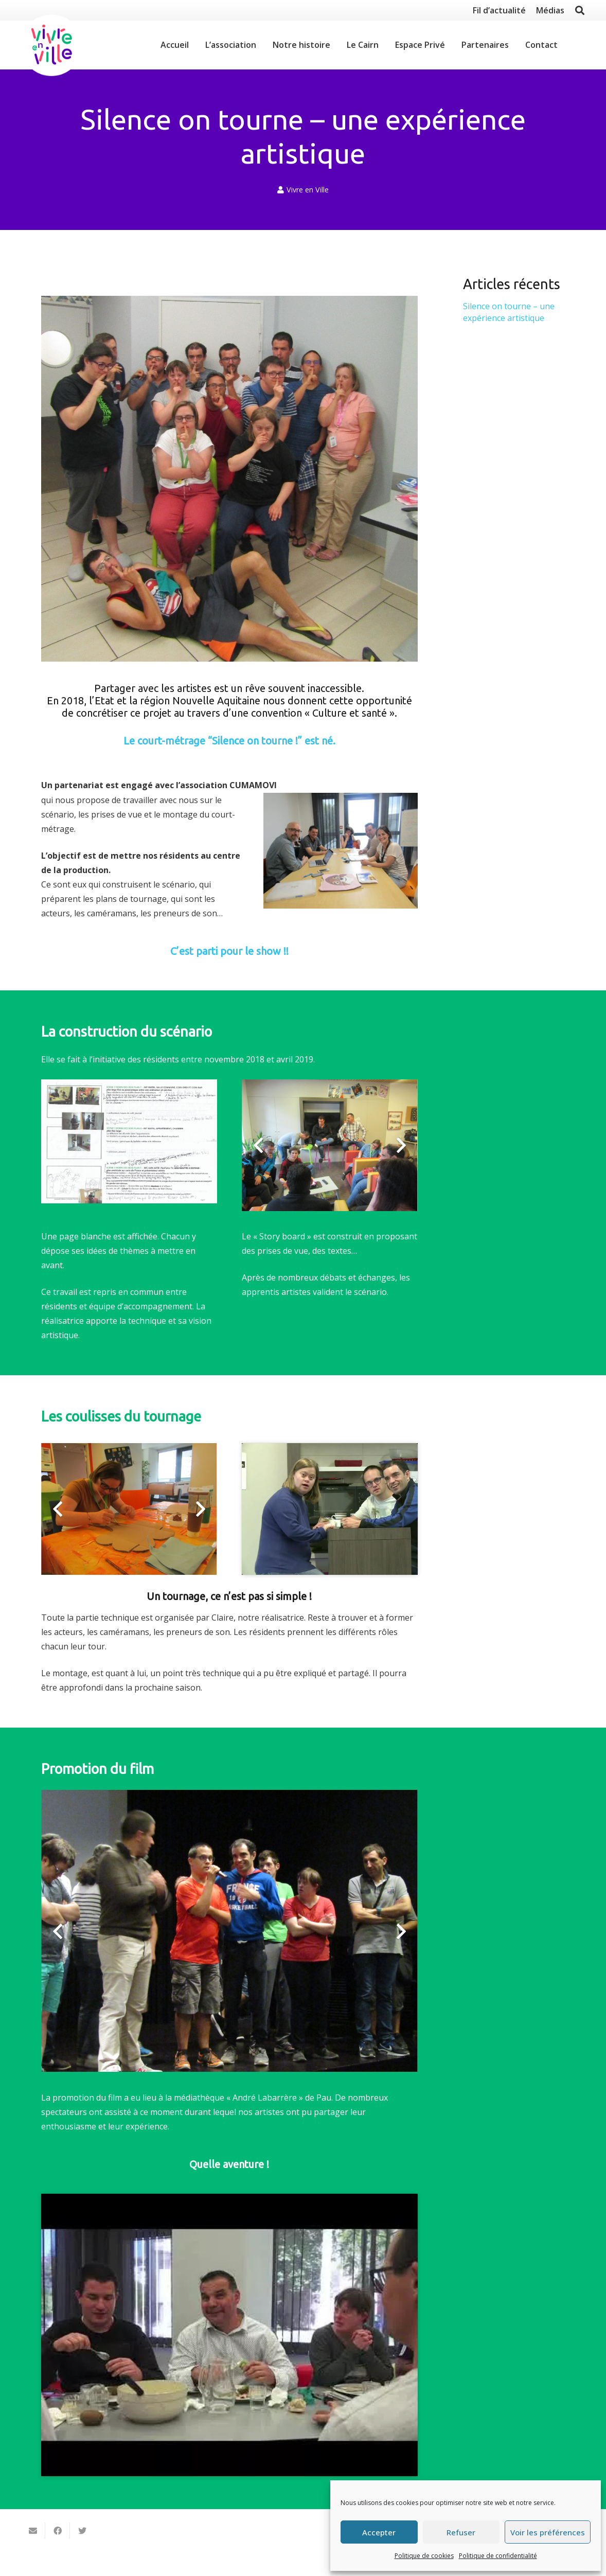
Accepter (379, 2532)
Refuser (461, 2532)
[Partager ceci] (57, 2530)
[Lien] (51, 45)
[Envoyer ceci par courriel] (33, 2530)
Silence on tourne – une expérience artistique (509, 311)
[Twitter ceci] (82, 2530)
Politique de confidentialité (498, 2555)
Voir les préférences (547, 2532)
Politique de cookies (424, 2555)
